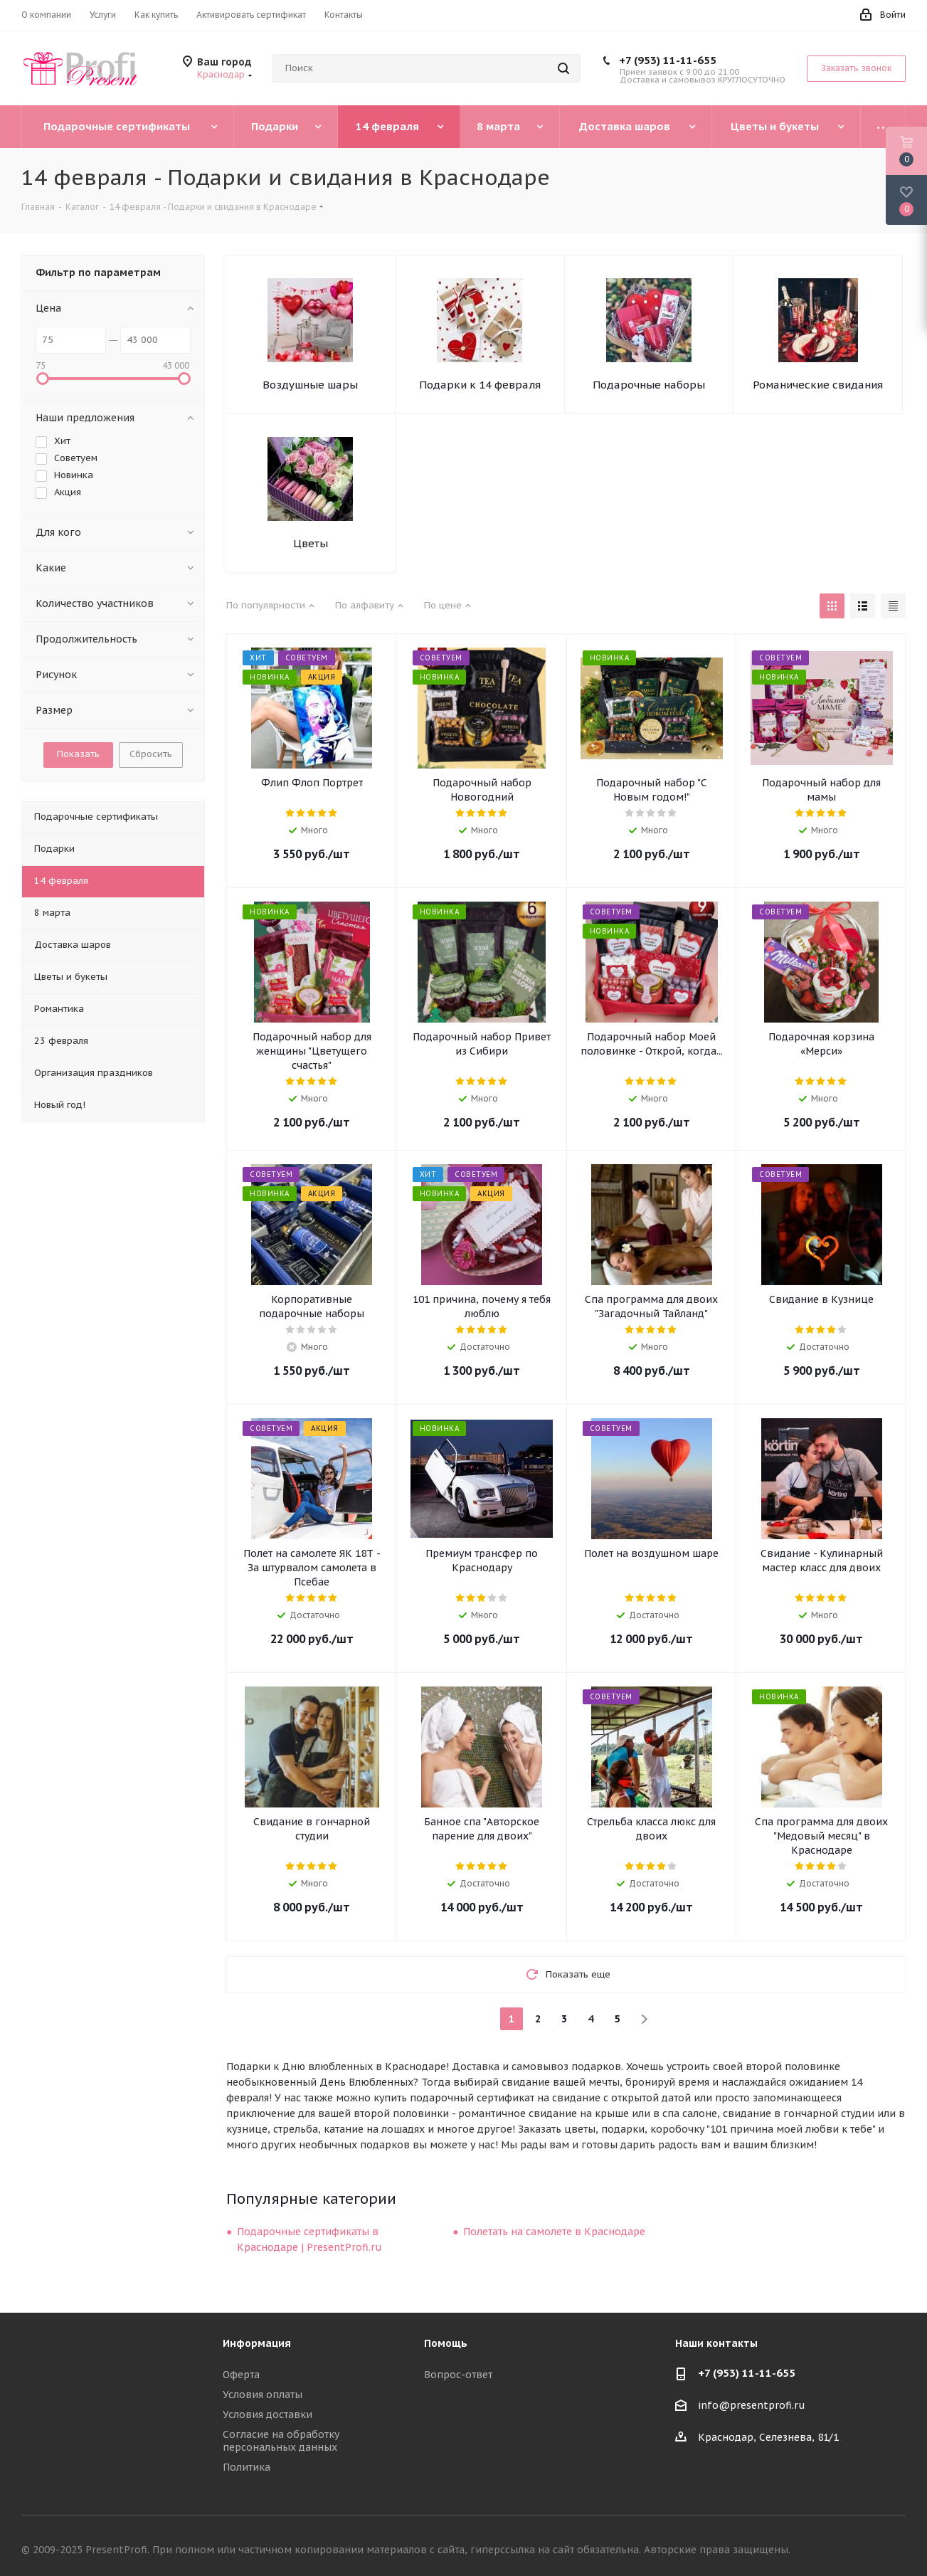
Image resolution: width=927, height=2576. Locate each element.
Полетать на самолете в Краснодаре (554, 2231)
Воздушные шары (310, 384)
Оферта (241, 2374)
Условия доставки (267, 2414)
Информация (257, 2343)
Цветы (310, 543)
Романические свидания (818, 384)
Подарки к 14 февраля (480, 384)
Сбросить (150, 754)
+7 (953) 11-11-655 (667, 60)
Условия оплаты (262, 2394)
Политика (246, 2467)
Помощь (445, 2343)
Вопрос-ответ (458, 2374)
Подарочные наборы (649, 384)
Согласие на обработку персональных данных (281, 2441)
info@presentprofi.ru (751, 2406)
